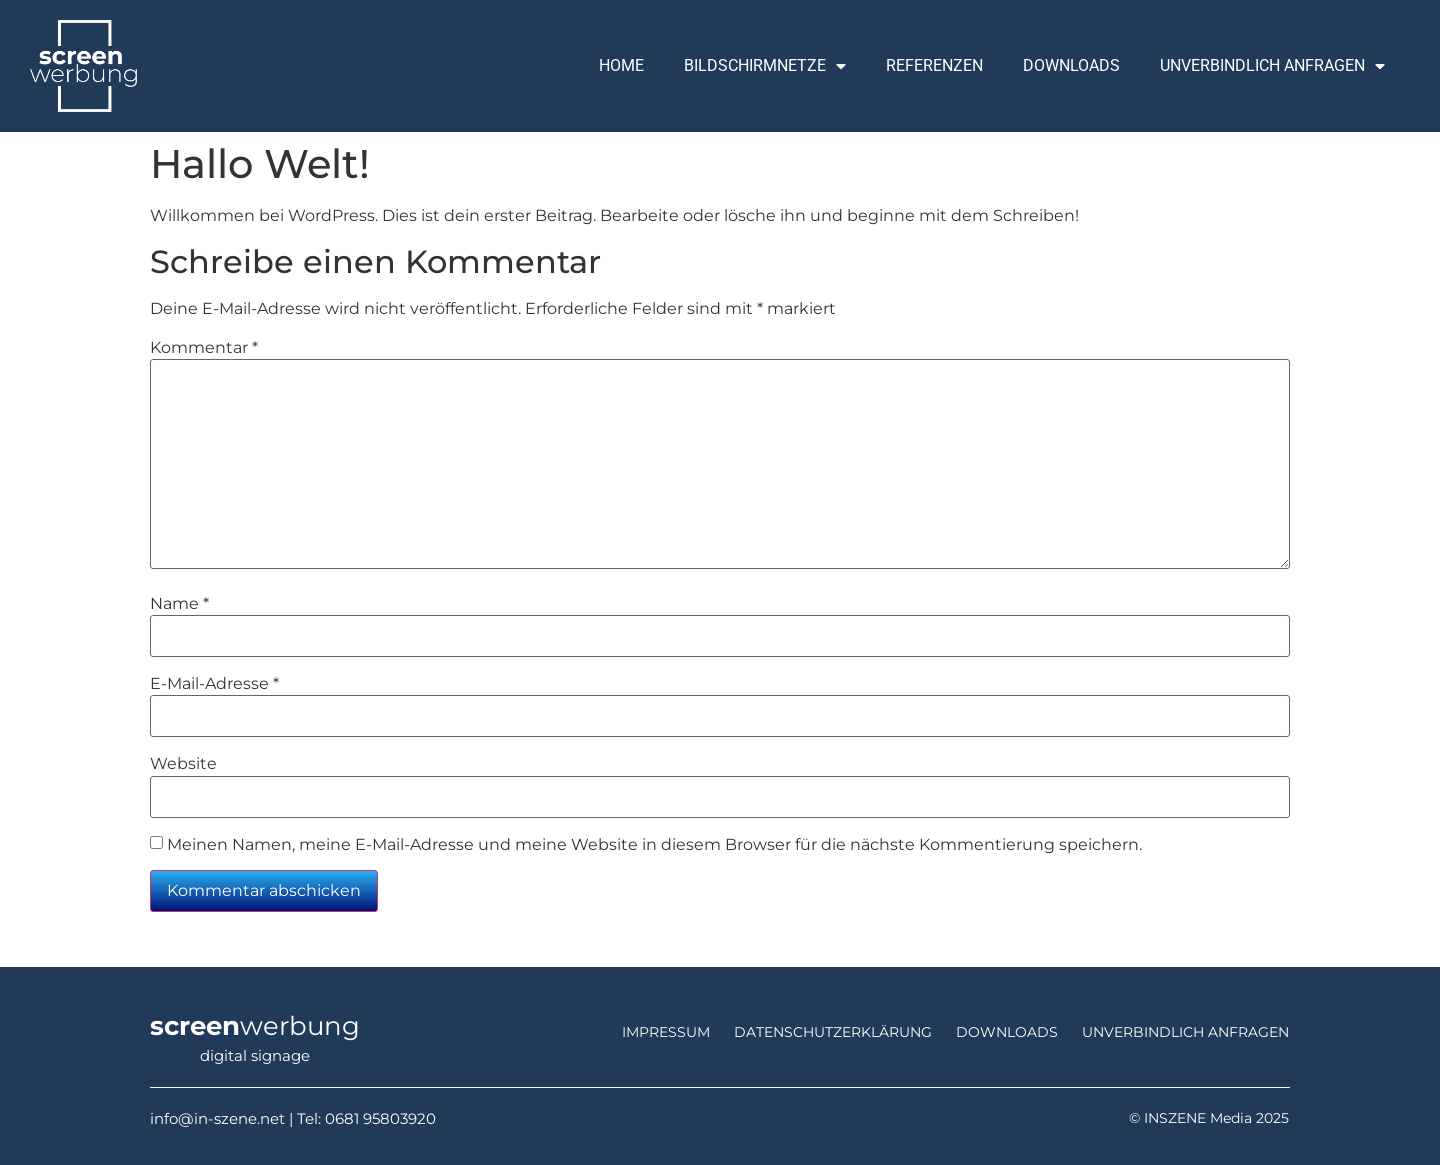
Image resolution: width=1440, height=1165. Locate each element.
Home (621, 65)
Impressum (666, 1032)
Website (183, 764)
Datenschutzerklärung (833, 1032)
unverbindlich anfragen (1185, 1032)
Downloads (1071, 65)
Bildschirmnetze (765, 66)
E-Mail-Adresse (214, 684)
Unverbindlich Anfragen (1272, 66)
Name (179, 604)
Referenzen (934, 65)
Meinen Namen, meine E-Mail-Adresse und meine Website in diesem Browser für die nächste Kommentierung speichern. (654, 845)
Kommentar (204, 348)
